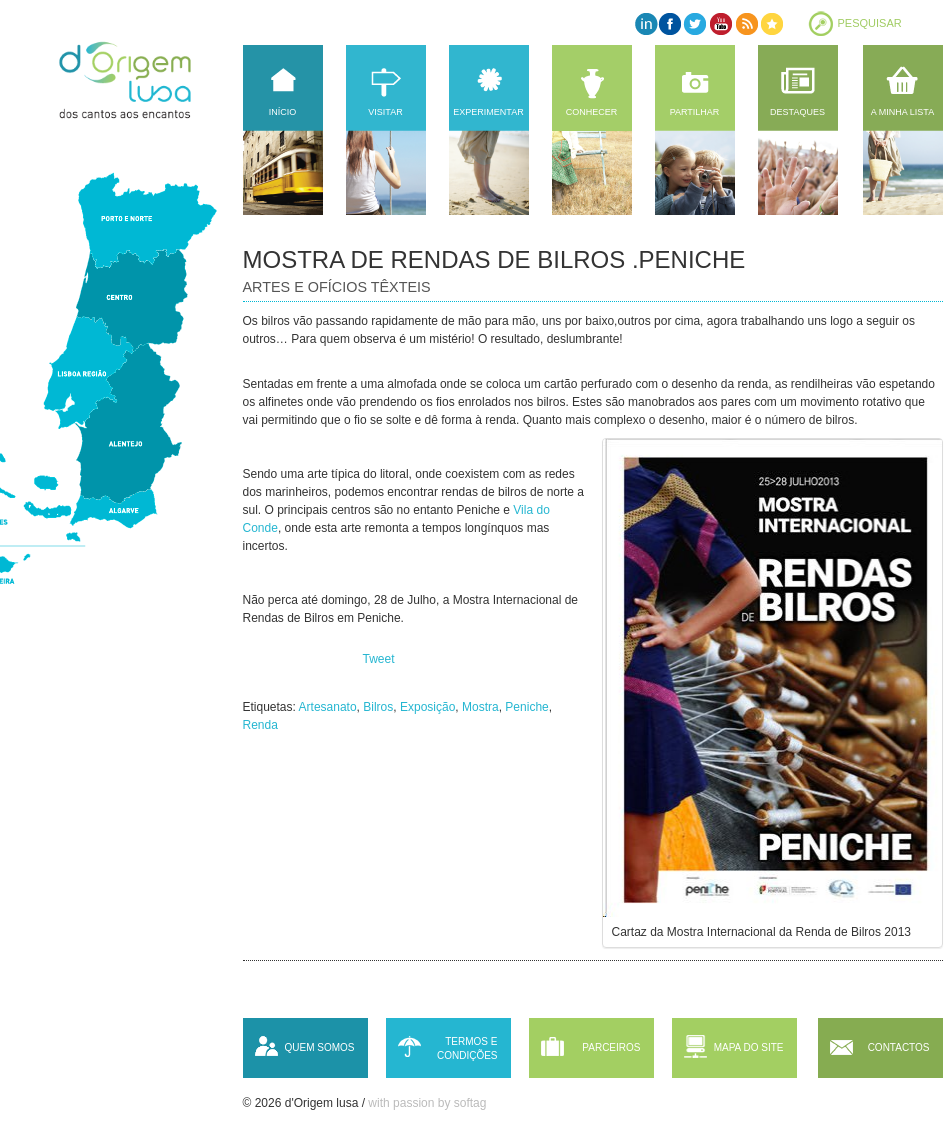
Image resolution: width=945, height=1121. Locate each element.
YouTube (720, 23)
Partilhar (695, 112)
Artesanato (328, 707)
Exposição (427, 707)
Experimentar (488, 112)
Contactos (899, 1047)
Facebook (670, 23)
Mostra (480, 707)
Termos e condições (467, 1048)
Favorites (770, 23)
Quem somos (319, 1047)
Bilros (378, 707)
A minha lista (902, 112)
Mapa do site (749, 1047)
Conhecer (592, 112)
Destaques (797, 112)
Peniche (526, 707)
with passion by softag (427, 1103)
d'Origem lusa (144, 80)
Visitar (385, 112)
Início (283, 112)
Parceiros (611, 1047)
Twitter (695, 23)
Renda (260, 725)
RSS (745, 23)
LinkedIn (645, 23)
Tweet (379, 659)
